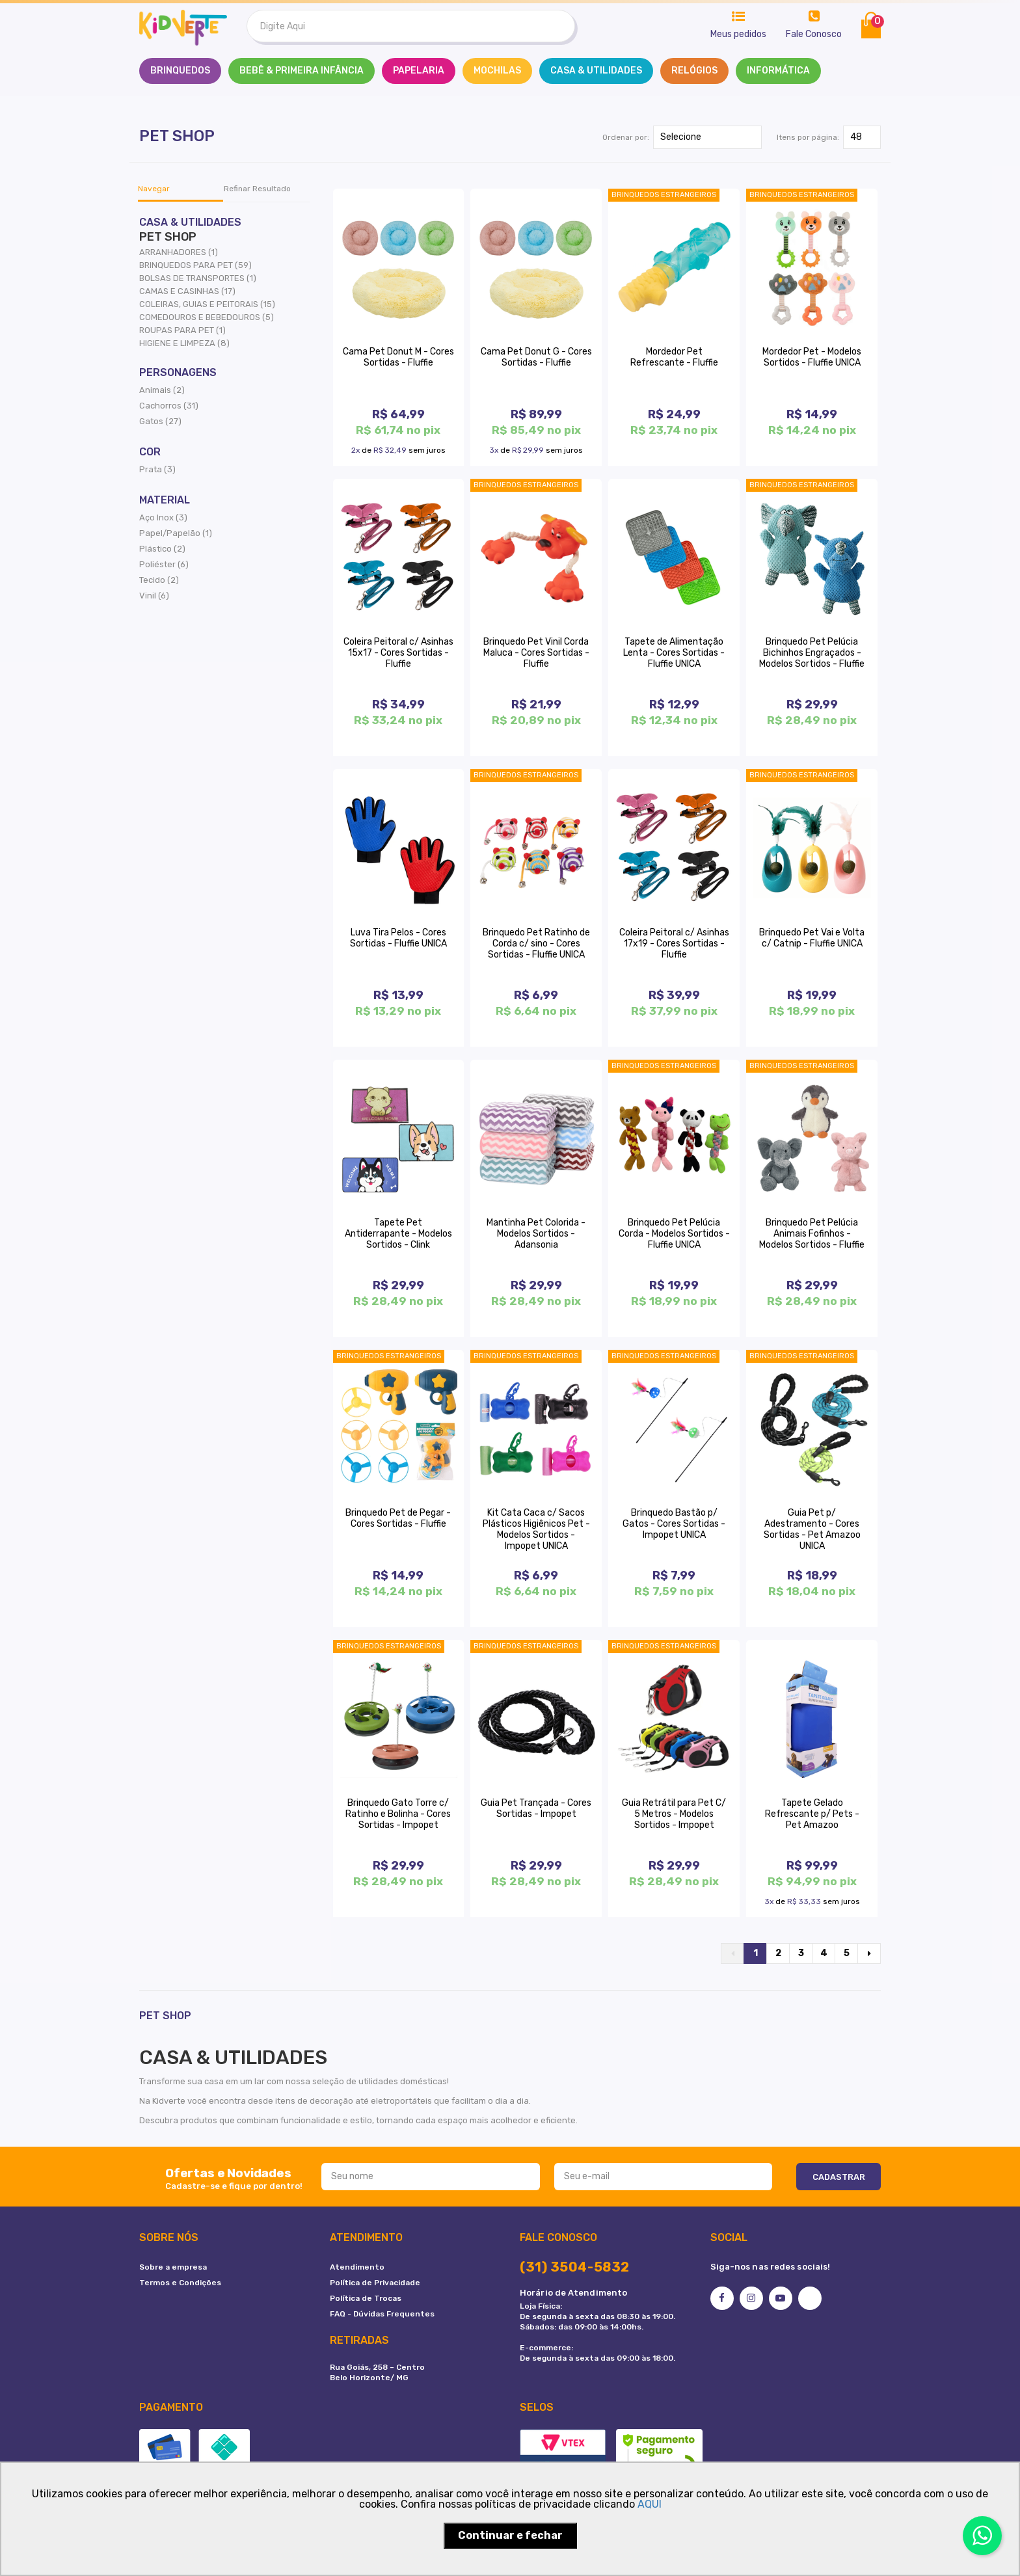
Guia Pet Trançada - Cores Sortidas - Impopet (536, 1808)
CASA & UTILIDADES (596, 70)
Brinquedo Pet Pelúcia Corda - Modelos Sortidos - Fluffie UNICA (674, 1233)
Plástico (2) (162, 549)
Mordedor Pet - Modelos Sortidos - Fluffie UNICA (811, 357)
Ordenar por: (625, 137)
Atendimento (357, 2267)
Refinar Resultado (257, 188)
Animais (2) (162, 390)
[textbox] (411, 26)
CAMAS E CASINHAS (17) (187, 291)
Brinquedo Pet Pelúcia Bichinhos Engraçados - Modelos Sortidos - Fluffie (812, 652)
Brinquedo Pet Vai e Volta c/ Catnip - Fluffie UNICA (812, 938)
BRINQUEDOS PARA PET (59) (195, 265)
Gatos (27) (160, 421)
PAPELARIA (418, 70)
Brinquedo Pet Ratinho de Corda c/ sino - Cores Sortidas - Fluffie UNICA (536, 943)
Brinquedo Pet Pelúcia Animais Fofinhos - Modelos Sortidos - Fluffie (812, 1233)
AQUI (650, 2504)
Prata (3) (157, 469)
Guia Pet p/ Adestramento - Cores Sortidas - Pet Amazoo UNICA (812, 1529)
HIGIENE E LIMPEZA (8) (184, 343)
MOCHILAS (497, 70)
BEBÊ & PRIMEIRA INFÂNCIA (301, 70)
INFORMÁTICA (778, 70)
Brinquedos (180, 70)
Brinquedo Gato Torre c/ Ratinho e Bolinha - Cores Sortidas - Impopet (398, 1814)
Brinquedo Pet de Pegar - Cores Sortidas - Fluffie (398, 1518)
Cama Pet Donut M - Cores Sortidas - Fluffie (398, 357)
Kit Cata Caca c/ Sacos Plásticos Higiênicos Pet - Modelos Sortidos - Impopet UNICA (536, 1529)
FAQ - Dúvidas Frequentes (382, 2313)
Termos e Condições (180, 2282)
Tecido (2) (159, 580)
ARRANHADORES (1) (178, 252)
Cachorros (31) (168, 405)
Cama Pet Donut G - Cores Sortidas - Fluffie (536, 357)
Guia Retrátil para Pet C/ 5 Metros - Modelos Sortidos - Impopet (674, 1814)
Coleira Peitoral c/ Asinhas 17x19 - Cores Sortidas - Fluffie (674, 943)
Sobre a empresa (173, 2267)
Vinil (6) (154, 595)
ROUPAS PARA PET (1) (182, 330)
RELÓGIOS (694, 70)
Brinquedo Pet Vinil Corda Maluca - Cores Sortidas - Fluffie (536, 652)
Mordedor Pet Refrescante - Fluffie (674, 357)
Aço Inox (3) (163, 517)
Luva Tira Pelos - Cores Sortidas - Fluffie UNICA (398, 938)
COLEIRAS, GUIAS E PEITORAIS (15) (207, 304)
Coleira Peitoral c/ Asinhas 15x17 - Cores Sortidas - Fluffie (398, 652)
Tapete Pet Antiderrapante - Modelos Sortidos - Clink (398, 1233)
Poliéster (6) (164, 564)
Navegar (154, 188)
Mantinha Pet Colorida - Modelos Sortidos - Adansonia (536, 1233)
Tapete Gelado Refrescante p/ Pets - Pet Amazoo (812, 1814)
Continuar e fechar (510, 2535)
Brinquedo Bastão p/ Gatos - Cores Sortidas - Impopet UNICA (674, 1523)
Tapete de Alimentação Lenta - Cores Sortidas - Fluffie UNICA (674, 652)
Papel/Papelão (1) (175, 533)
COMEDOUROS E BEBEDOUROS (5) (206, 317)
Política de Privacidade (375, 2282)
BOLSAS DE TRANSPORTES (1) (197, 278)
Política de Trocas (365, 2298)
